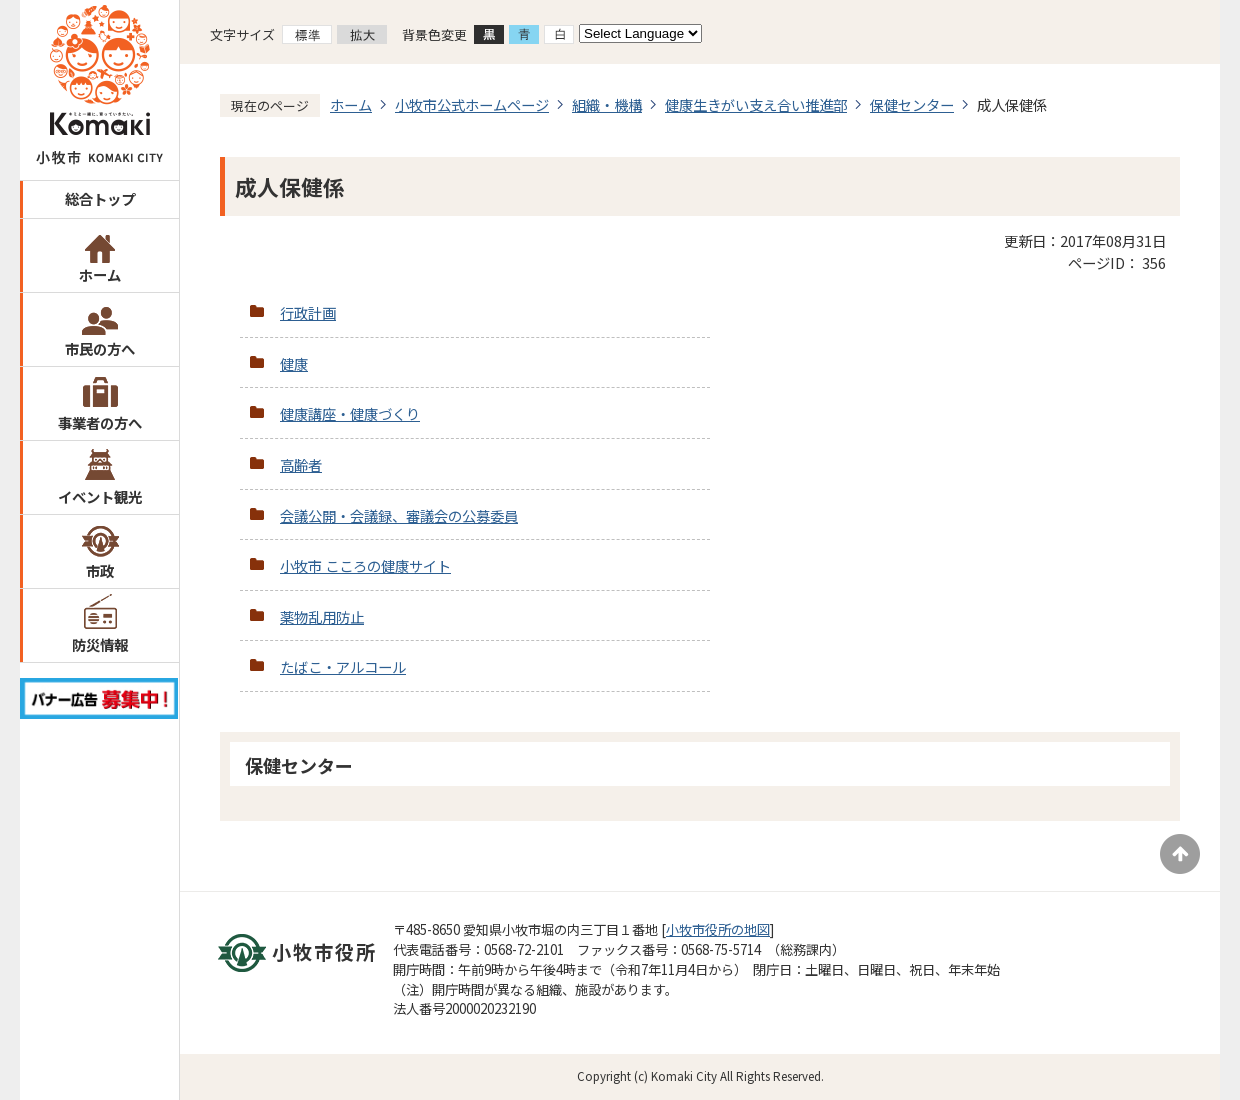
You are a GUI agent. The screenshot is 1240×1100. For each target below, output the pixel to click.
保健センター (912, 104)
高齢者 (301, 464)
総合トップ (100, 198)
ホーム (100, 274)
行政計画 (308, 312)
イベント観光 (100, 496)
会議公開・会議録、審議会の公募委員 (399, 515)
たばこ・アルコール (343, 666)
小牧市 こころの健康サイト (365, 565)
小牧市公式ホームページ (472, 104)
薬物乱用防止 (322, 616)
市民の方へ (100, 348)
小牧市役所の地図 (718, 929)
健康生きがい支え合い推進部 (756, 104)
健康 (294, 363)
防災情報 (100, 644)
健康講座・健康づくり (350, 413)
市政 (100, 570)
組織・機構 (607, 104)
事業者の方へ (100, 422)
